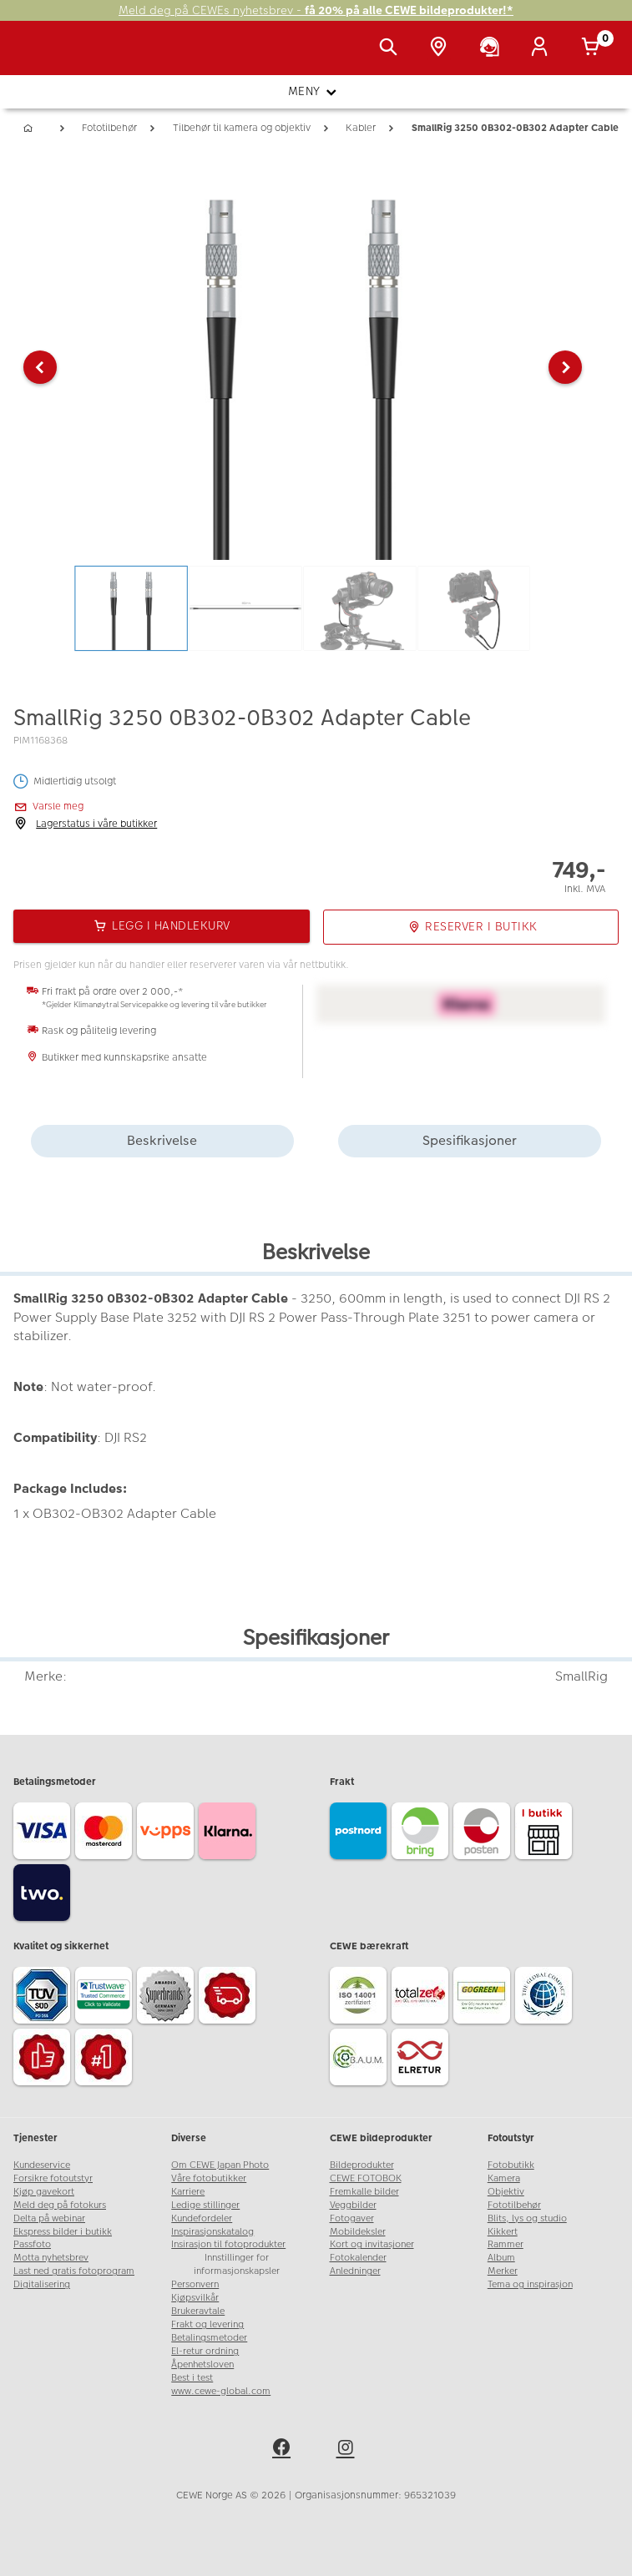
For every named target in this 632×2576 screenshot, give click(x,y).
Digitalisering (41, 2284)
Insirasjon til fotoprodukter (228, 2244)
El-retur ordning (205, 2351)
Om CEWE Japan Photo (220, 2165)
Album (501, 2257)
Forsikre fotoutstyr (53, 2178)
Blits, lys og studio (527, 2218)
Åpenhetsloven (202, 2364)
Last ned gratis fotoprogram (73, 2271)
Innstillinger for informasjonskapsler (237, 2264)
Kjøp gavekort (43, 2191)
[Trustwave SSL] (106, 1998)
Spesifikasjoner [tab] (469, 1140)
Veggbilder (353, 2205)
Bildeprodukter (362, 2165)
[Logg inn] (542, 48)
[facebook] (284, 2450)
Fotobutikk (511, 2165)
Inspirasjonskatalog (212, 2232)
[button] (40, 367)
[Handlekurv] (593, 48)
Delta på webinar (49, 2218)
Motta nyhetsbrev (50, 2257)
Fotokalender (358, 2257)
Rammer (505, 2244)
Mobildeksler (358, 2232)
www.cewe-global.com (220, 2391)
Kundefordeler (201, 2218)
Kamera (504, 2178)
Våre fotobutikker (208, 2178)
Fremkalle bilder (364, 2191)
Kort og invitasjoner (372, 2244)
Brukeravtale (198, 2311)
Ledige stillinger (205, 2205)
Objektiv (506, 2191)
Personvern (195, 2284)
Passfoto (32, 2244)
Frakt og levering (207, 2324)
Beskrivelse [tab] (162, 1140)
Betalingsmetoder (209, 2338)
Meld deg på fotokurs (59, 2205)
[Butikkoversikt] (441, 48)
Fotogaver (352, 2218)
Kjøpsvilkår (195, 2297)
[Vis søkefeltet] (391, 48)
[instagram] (348, 2450)
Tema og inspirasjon (530, 2284)
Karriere (188, 2191)
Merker (503, 2271)
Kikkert (503, 2232)
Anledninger (355, 2271)
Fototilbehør (514, 2205)
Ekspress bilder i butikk (62, 2232)
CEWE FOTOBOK (366, 2178)
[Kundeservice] (492, 48)
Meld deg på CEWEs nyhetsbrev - (316, 10)
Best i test (192, 2378)
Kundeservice (41, 2165)
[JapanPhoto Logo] (47, 56)
